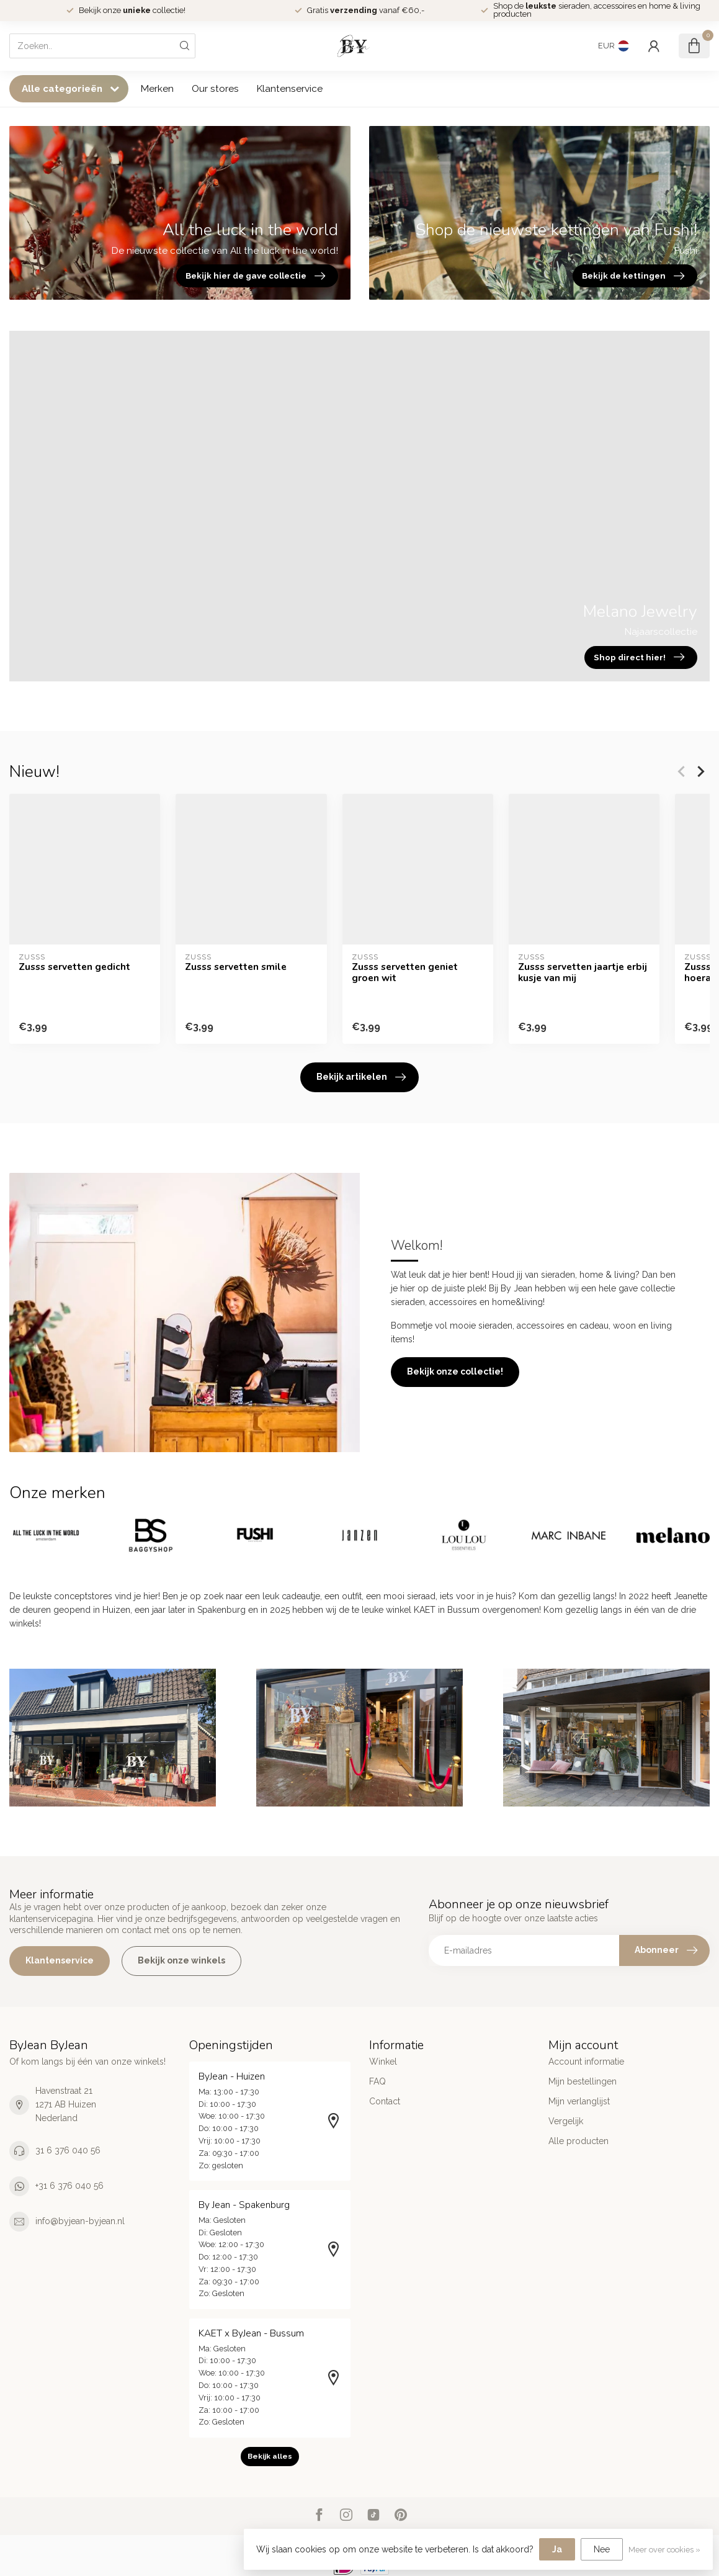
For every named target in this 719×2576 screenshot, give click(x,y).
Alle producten (578, 2141)
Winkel (383, 2062)
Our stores (215, 88)
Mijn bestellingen (582, 2081)
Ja (557, 2549)
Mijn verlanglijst (579, 2101)
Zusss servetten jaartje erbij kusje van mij (582, 972)
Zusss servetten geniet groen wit (405, 972)
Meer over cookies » (664, 2549)
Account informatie (586, 2062)
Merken (157, 88)
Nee (602, 2549)
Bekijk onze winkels (181, 1960)
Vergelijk (565, 2121)
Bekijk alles (270, 2456)
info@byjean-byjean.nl (80, 2221)
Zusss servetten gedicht (74, 966)
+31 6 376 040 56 (69, 2186)
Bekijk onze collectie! (455, 1371)
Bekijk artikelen (361, 1077)
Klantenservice (290, 88)
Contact (384, 2101)
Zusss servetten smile (236, 966)
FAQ (377, 2081)
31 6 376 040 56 (67, 2150)
